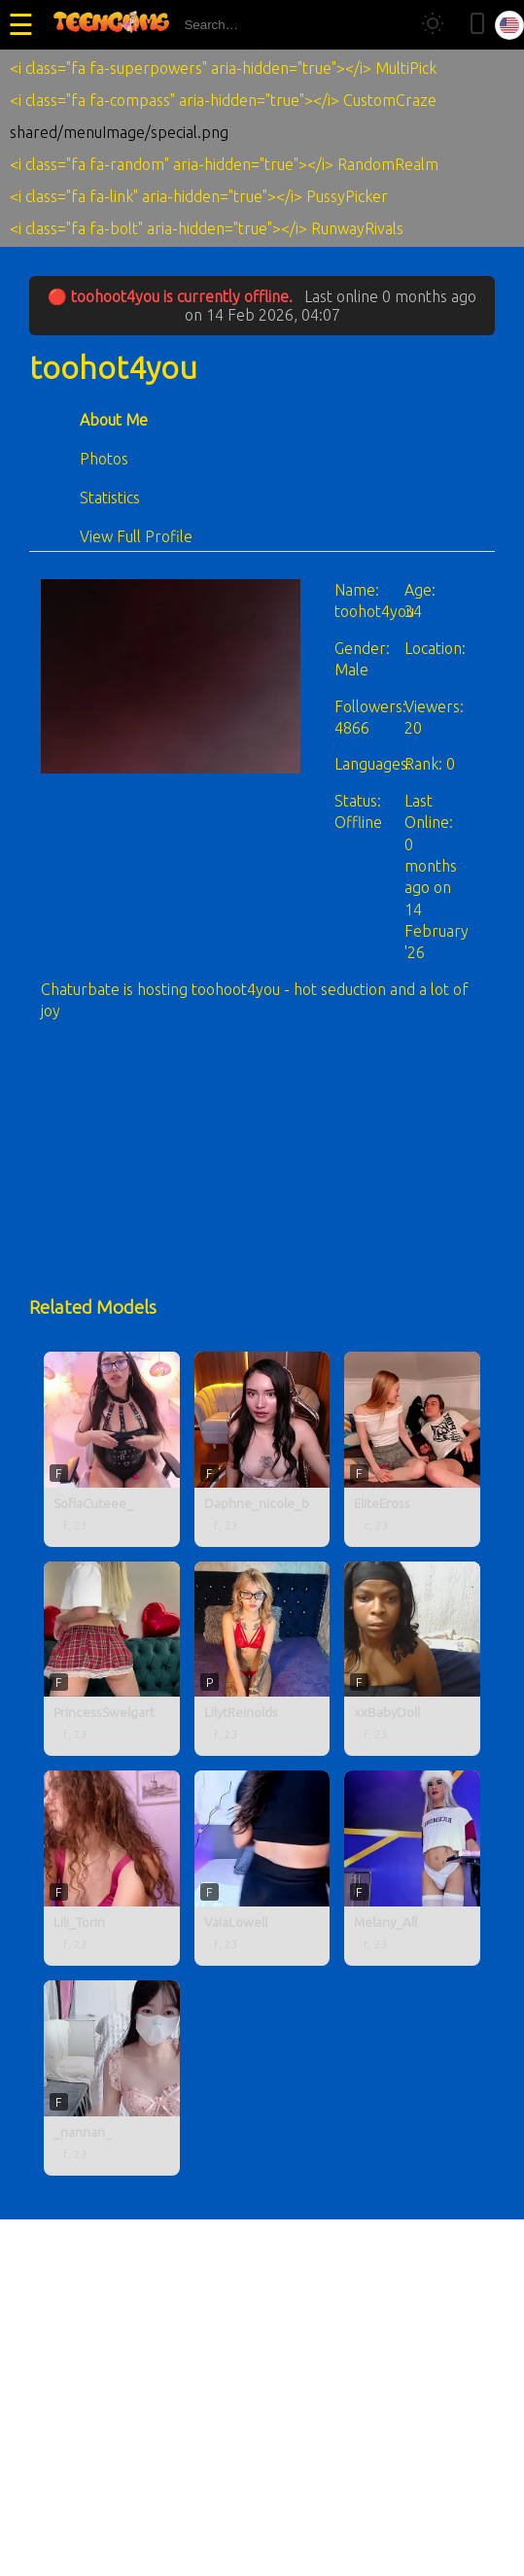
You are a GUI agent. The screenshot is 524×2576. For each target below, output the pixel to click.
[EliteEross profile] (412, 1449)
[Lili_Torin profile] (112, 1868)
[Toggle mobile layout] (477, 25)
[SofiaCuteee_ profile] (112, 1449)
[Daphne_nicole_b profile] (262, 1449)
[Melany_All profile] (412, 1868)
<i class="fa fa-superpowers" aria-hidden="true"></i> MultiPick (223, 68)
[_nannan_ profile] (112, 2078)
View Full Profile (136, 536)
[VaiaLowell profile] (262, 1868)
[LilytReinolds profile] (262, 1659)
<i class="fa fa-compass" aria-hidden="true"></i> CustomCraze (223, 100)
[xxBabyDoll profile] (412, 1659)
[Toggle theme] (432, 25)
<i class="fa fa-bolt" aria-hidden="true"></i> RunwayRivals (206, 228)
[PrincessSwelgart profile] (112, 1659)
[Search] (386, 25)
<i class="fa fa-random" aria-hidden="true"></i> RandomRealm (224, 164)
